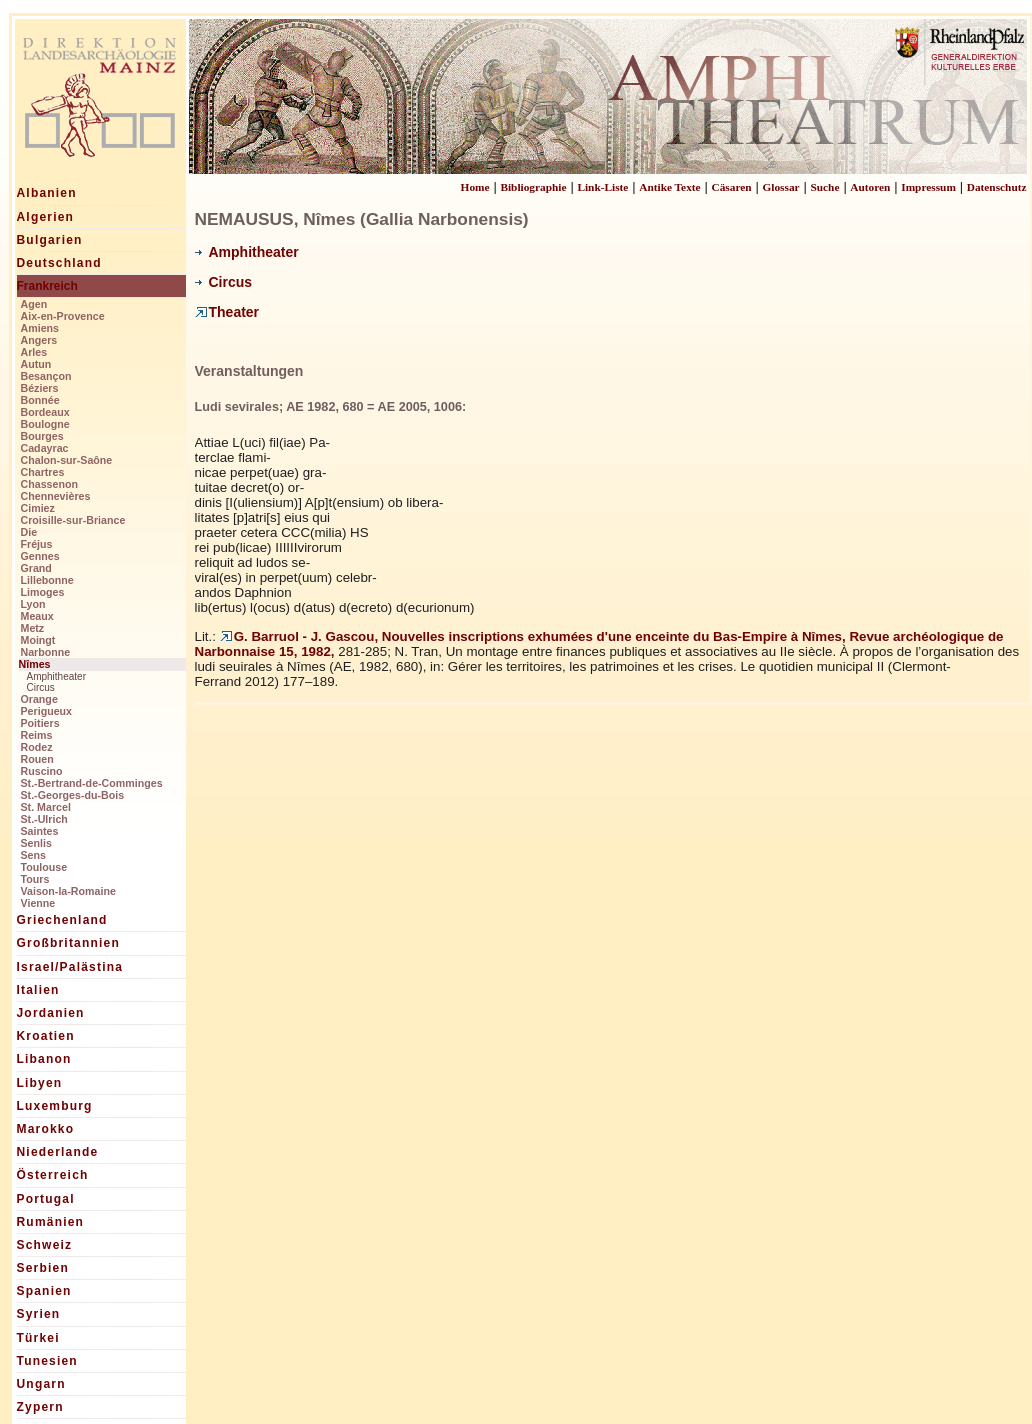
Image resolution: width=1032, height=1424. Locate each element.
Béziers (40, 388)
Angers (39, 340)
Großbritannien (68, 943)
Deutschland (59, 263)
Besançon (46, 376)
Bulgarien (50, 240)
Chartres (43, 472)
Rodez (37, 747)
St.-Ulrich (44, 819)
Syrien (39, 1314)
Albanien (47, 193)
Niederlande (58, 1152)
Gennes (40, 556)
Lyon (33, 604)
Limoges (43, 592)
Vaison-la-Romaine (68, 891)
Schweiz (45, 1245)
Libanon (44, 1059)
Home (475, 187)
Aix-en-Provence (63, 316)
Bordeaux (45, 412)
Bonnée (40, 400)
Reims (37, 735)
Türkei (38, 1338)
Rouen (37, 759)
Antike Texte (669, 187)
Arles (34, 352)
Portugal (46, 1199)
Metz (33, 628)
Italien (38, 990)
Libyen (40, 1083)
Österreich (53, 1175)
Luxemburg (55, 1106)
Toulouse (44, 867)
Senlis (36, 843)
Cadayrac (45, 448)
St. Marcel (46, 807)
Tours (35, 879)
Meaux (37, 616)
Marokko (46, 1129)
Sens (33, 855)
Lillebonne (47, 580)
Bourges (42, 436)
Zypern (40, 1407)
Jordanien (51, 1013)
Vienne (38, 903)
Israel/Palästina (70, 967)
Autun (36, 364)
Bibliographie (533, 187)
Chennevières (56, 496)
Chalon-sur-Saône (67, 460)
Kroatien (46, 1036)
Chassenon (49, 484)
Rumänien (51, 1222)
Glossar (780, 187)
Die (29, 532)
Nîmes (35, 664)
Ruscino (42, 771)
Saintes (40, 831)
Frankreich (47, 286)
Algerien (46, 217)
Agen (34, 304)
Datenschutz (997, 187)
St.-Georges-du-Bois (73, 795)
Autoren (870, 187)
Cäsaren (732, 187)
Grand (36, 568)
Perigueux (47, 711)
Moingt (38, 640)
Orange (39, 699)
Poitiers (40, 723)
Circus (41, 687)
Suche (824, 187)
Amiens (40, 328)
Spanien (44, 1291)
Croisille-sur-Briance (73, 520)
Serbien (43, 1268)
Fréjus (37, 544)
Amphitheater (56, 676)
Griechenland (62, 920)
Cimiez (38, 508)
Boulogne (45, 424)
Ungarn (41, 1384)
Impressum (928, 187)
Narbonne (46, 652)
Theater (227, 312)
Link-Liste (602, 187)
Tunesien (47, 1361)
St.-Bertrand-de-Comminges (92, 783)
